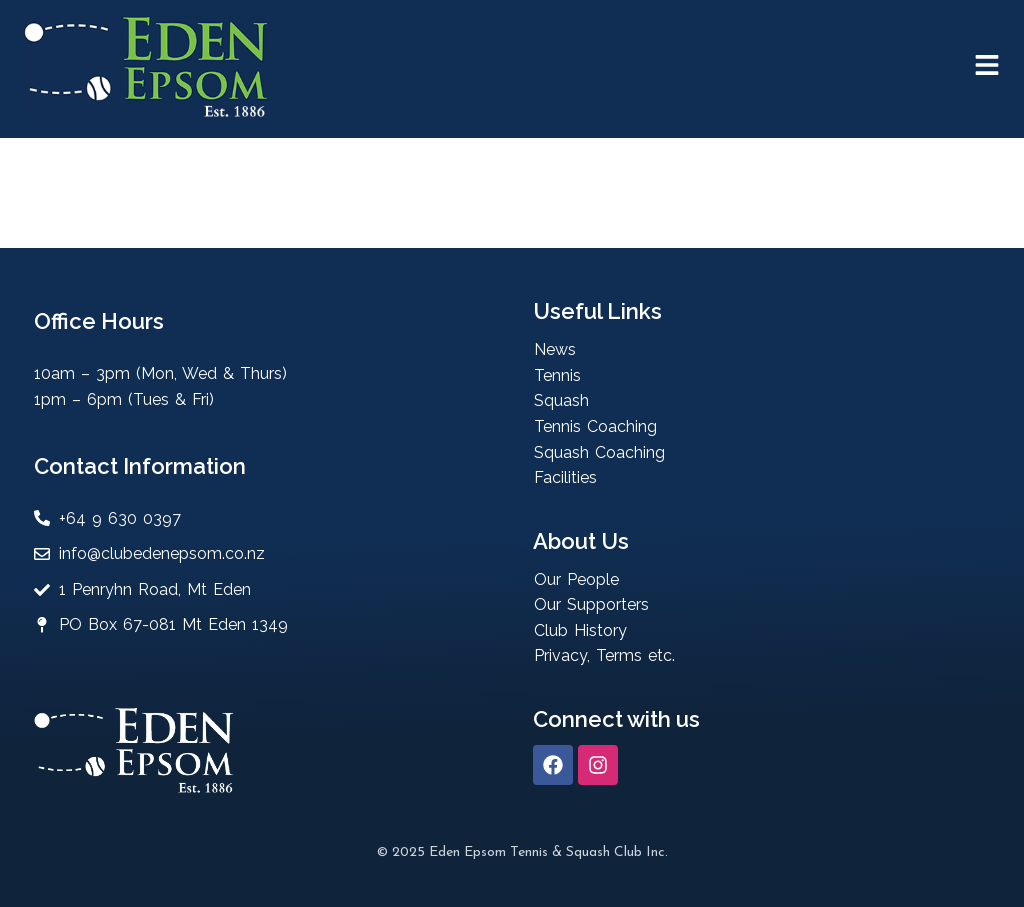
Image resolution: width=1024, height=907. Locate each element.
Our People (576, 579)
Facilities (565, 477)
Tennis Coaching (595, 426)
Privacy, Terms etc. (604, 655)
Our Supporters (591, 604)
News (555, 349)
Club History (580, 630)
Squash (561, 400)
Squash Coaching (599, 452)
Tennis (557, 375)
